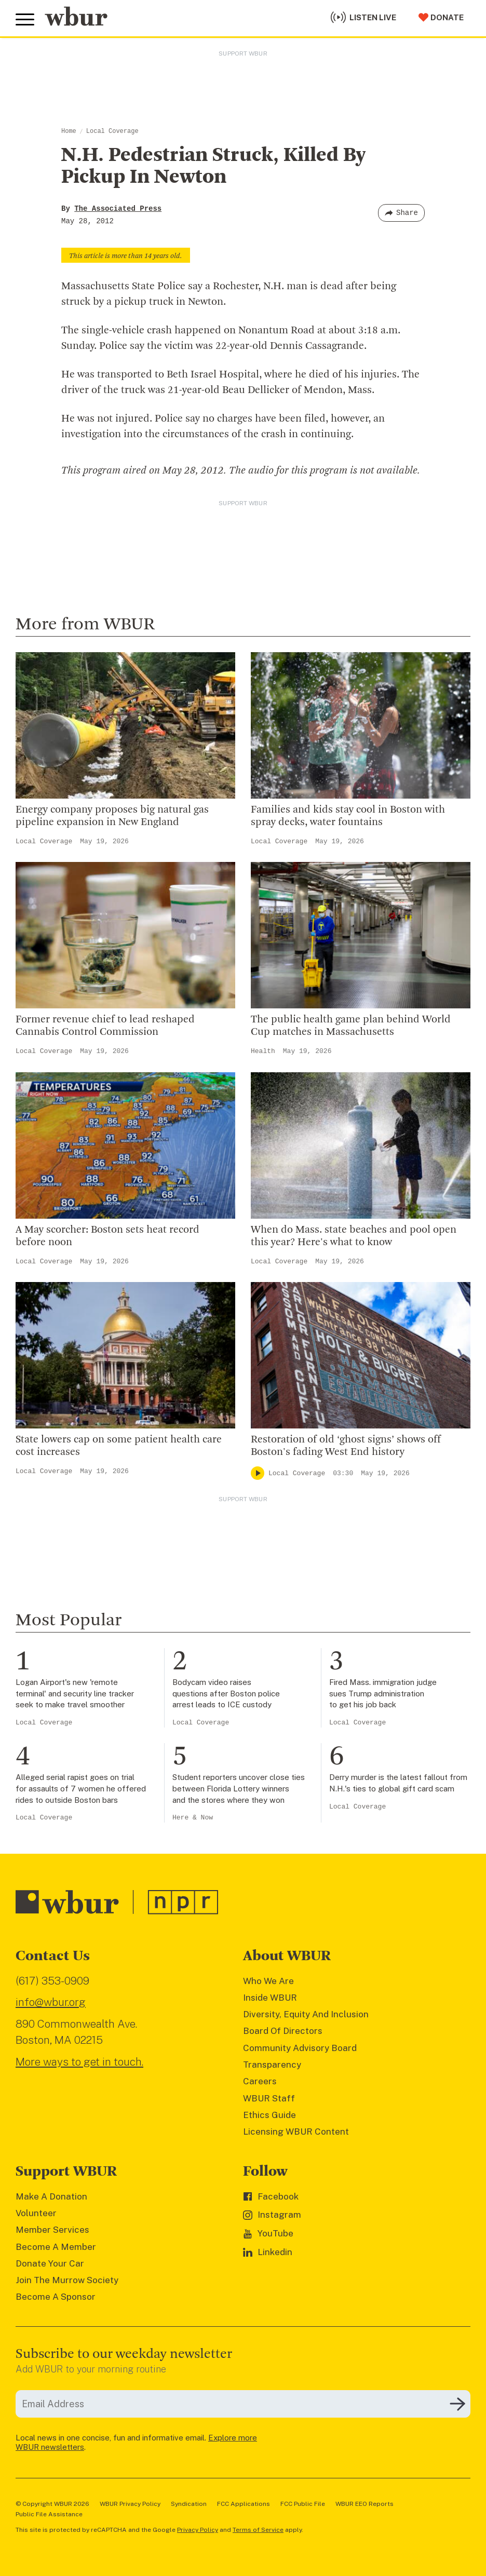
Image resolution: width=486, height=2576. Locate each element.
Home (68, 131)
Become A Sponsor (56, 2296)
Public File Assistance (49, 2514)
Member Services (52, 2229)
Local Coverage (112, 131)
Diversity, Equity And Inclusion (306, 2014)
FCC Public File (302, 2503)
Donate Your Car (50, 2263)
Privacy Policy (197, 2529)
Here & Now (192, 1818)
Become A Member (56, 2247)
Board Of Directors (282, 2031)
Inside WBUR (270, 1997)
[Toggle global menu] (25, 20)
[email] (243, 2404)
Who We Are (268, 1981)
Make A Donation (51, 2196)
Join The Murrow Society (67, 2280)
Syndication (189, 2503)
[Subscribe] (457, 2404)
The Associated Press (117, 209)
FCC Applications (243, 2503)
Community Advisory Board (300, 2048)
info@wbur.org (51, 2001)
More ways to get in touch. (79, 2061)
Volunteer (36, 2213)
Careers (260, 2081)
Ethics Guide (269, 2115)
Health (263, 1051)
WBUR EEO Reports (364, 2503)
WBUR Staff (269, 2098)
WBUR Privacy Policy (130, 2503)
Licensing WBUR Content (296, 2131)
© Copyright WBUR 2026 (52, 2503)
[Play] (257, 1473)
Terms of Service (258, 2529)
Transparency (272, 2064)
